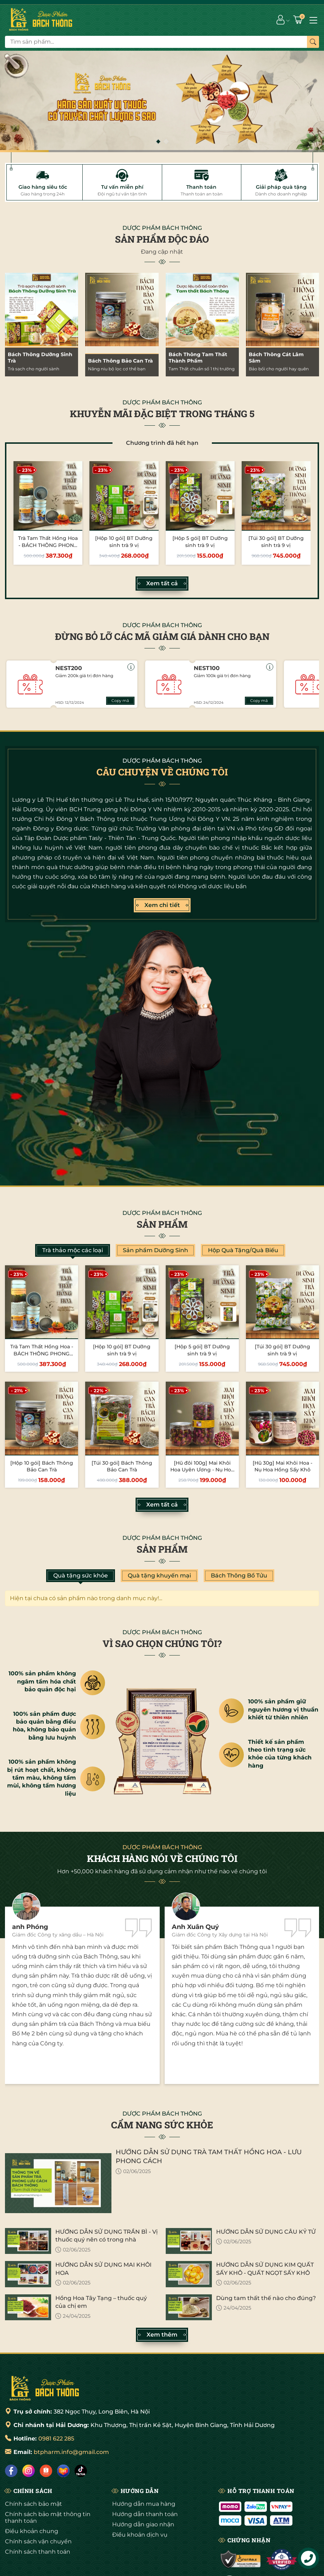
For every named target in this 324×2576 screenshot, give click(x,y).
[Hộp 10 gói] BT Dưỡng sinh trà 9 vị (124, 541)
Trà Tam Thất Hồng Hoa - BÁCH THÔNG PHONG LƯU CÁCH (48, 545)
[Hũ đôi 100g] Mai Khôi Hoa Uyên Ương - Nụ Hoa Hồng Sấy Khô (202, 1470)
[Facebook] (11, 2471)
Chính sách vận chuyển (38, 2541)
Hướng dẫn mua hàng (143, 2503)
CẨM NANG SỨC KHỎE (162, 2125)
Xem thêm (162, 2334)
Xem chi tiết (162, 905)
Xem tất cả (162, 583)
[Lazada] (63, 2471)
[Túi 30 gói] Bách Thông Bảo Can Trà (122, 1466)
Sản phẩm (162, 1224)
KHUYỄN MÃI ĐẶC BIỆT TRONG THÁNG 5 (162, 414)
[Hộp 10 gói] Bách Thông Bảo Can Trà (41, 1466)
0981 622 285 (56, 2438)
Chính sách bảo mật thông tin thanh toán (47, 2517)
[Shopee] (46, 2471)
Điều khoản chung (31, 2531)
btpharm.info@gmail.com (71, 2452)
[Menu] (313, 19)
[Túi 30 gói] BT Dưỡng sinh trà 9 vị (276, 541)
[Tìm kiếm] (313, 42)
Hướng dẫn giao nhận (143, 2524)
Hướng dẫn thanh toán (145, 2514)
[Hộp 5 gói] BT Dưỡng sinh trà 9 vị (200, 541)
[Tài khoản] (280, 19)
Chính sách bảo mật (33, 2503)
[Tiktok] (81, 2471)
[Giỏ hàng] (298, 19)
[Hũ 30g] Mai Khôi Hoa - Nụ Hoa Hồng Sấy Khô (282, 1466)
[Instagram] (28, 2471)
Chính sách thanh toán (37, 2551)
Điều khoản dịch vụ (140, 2534)
